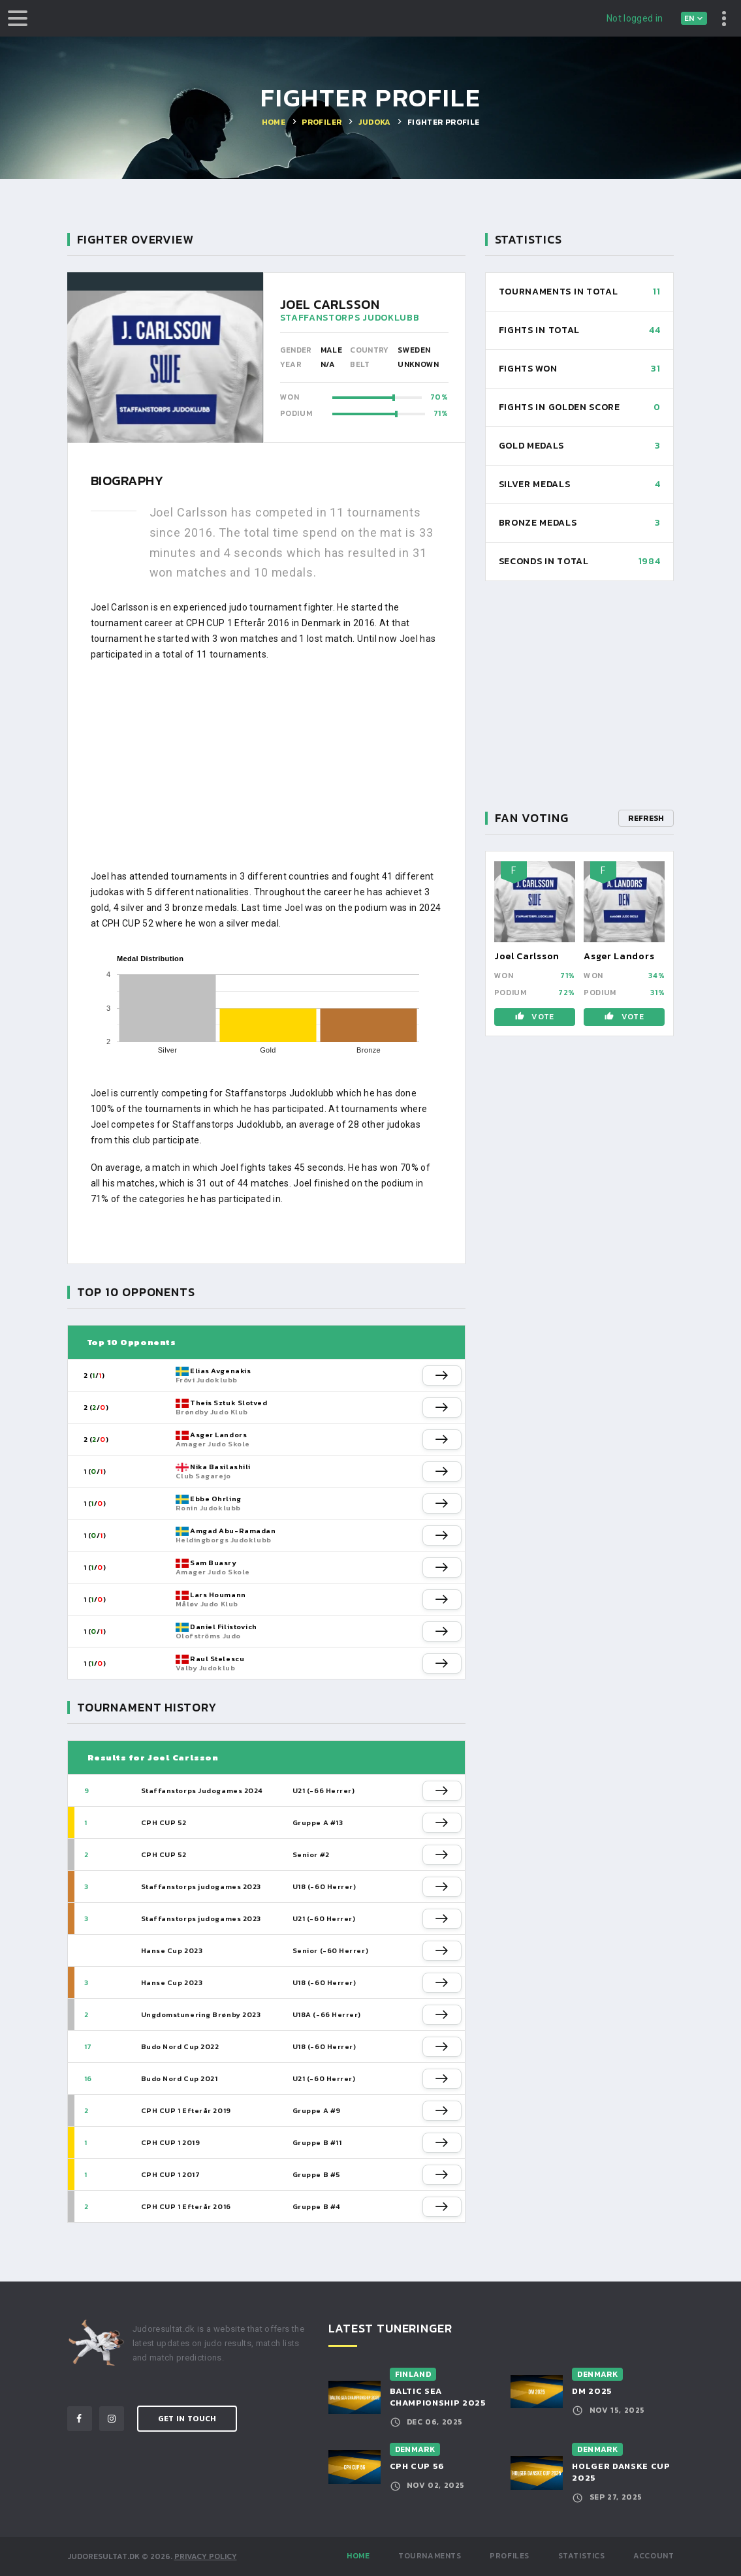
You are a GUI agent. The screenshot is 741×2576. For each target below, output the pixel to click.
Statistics (581, 2556)
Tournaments (430, 2556)
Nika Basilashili (220, 1466)
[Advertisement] (266, 765)
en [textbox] (689, 18)
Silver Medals (535, 484)
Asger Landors (218, 1434)
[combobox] (694, 18)
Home (358, 2556)
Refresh (646, 818)
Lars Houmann (218, 1594)
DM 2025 (592, 2391)
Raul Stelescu (217, 1658)
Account (653, 2556)
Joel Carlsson (527, 956)
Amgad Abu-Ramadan (233, 1530)
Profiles (509, 2556)
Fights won (528, 368)
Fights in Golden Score (559, 407)
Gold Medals (532, 446)
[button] (442, 1375)
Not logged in (635, 18)
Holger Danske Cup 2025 (621, 2472)
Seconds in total (544, 561)
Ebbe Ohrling (216, 1498)
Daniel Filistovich (223, 1626)
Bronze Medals (538, 523)
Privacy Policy (205, 2556)
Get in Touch (187, 2419)
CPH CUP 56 (417, 2466)
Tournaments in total (558, 291)
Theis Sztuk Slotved (228, 1402)
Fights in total (539, 330)
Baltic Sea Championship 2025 (438, 2397)
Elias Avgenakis (220, 1370)
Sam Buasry (213, 1562)
